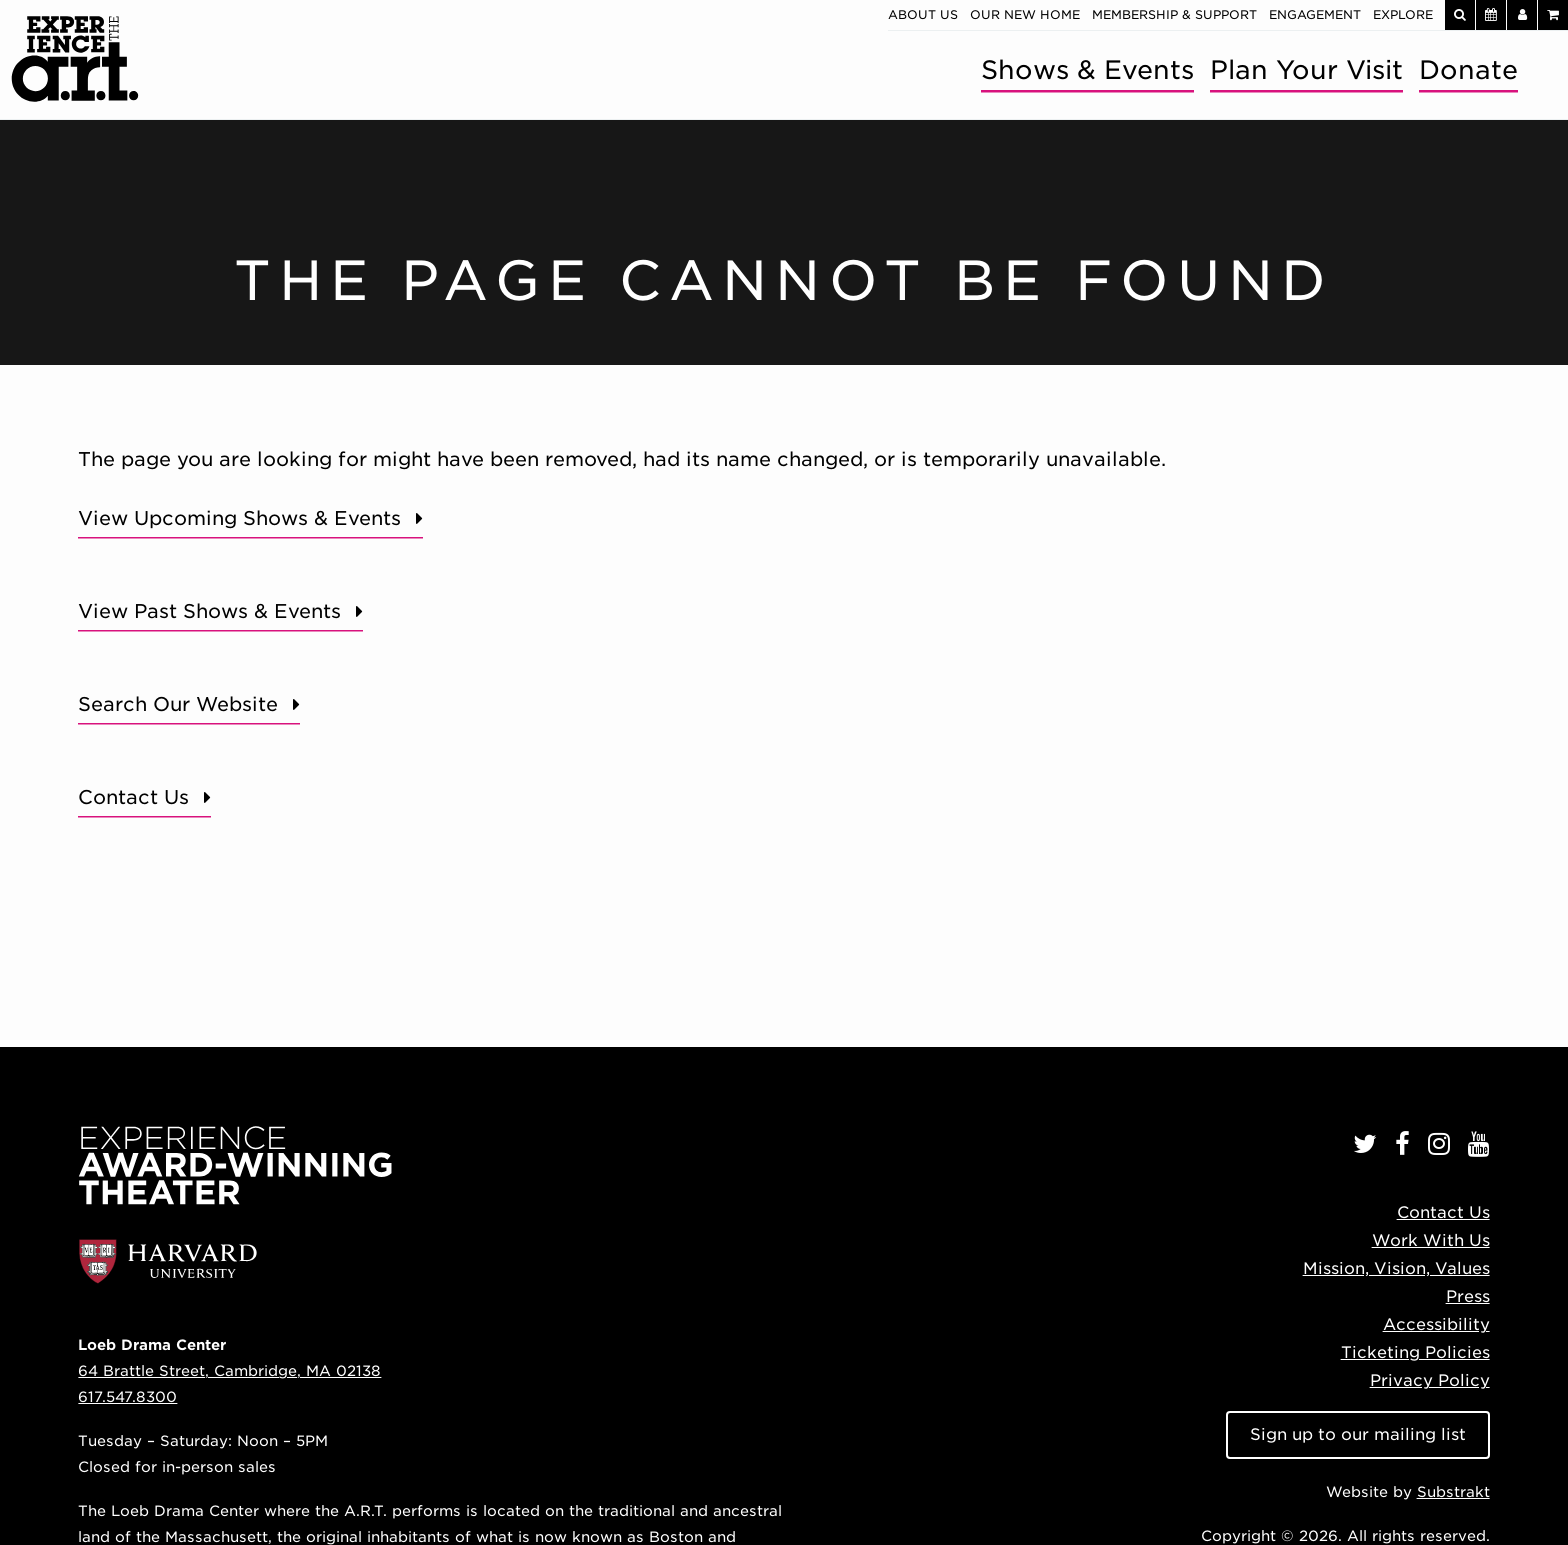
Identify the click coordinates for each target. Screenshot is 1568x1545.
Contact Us (133, 797)
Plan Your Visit (1306, 69)
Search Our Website (178, 704)
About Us (923, 14)
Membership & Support (1174, 14)
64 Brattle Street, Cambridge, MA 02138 (229, 1370)
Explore (1403, 14)
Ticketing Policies (1415, 1352)
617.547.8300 (127, 1396)
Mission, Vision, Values (1396, 1268)
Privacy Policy (1430, 1380)
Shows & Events (1087, 69)
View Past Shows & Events (209, 611)
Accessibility (1436, 1324)
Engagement (1315, 14)
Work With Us (1431, 1240)
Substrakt (1453, 1491)
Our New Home (1025, 14)
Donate (1468, 69)
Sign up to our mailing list (1358, 1434)
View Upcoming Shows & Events (239, 518)
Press (1468, 1296)
